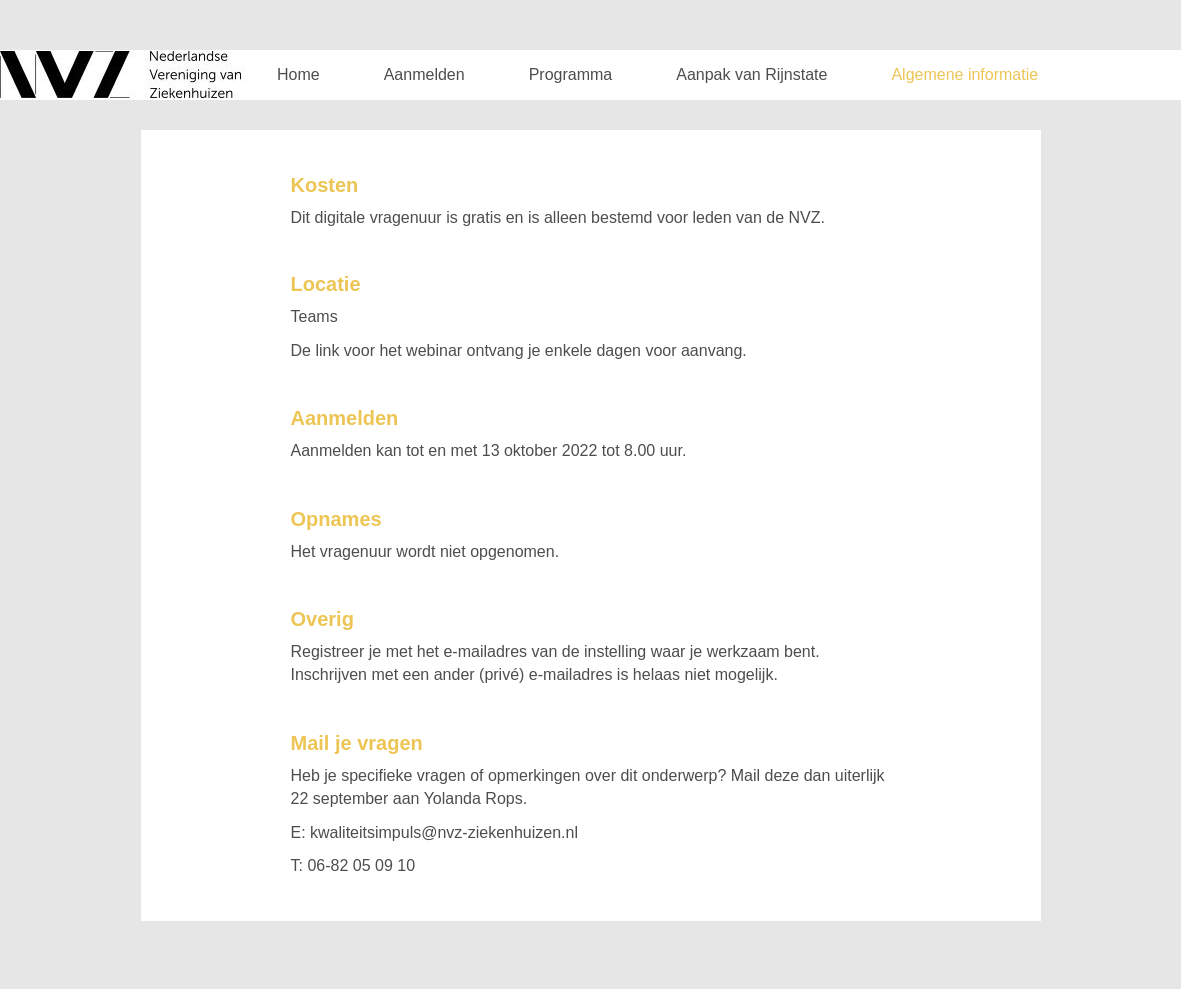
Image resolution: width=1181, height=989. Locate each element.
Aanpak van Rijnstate (751, 74)
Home (298, 74)
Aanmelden (424, 74)
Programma (571, 74)
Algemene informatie (964, 74)
